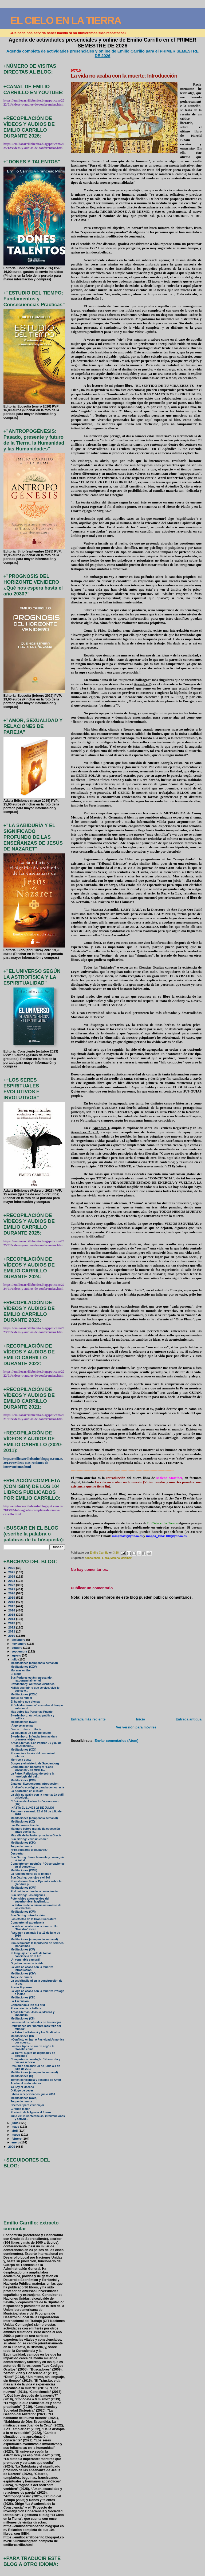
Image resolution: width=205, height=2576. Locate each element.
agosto (16, 1655)
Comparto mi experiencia (27, 1922)
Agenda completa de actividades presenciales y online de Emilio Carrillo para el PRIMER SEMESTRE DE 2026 (102, 53)
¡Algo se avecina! (22, 1725)
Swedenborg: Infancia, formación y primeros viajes (34, 1738)
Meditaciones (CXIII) (24, 1721)
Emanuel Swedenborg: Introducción (34, 1783)
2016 (12, 1610)
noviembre (19, 1643)
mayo (15, 2126)
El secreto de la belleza (26, 2008)
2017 (12, 1606)
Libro (105, 1558)
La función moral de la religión (31, 1873)
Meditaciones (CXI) (23, 1780)
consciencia (93, 1558)
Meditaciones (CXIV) (24, 1694)
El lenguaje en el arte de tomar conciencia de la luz (31, 1955)
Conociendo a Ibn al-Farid (28, 2004)
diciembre (18, 1639)
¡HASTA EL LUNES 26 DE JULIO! (32, 1807)
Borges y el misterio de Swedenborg (35, 1763)
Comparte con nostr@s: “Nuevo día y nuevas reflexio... (35, 2061)
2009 (12, 2146)
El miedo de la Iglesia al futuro (31, 2112)
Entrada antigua (189, 1719)
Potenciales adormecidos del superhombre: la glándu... (30, 1900)
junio (15, 2123)
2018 (12, 1601)
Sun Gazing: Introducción (28, 1915)
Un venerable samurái (25, 1959)
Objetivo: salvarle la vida (27, 1963)
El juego (16, 1673)
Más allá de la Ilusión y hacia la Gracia (36, 1835)
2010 (12, 1635)
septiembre (19, 1651)
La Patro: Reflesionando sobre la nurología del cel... (32, 1775)
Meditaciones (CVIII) (24, 1870)
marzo (16, 2134)
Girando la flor (20, 2108)
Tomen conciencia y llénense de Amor (36, 2079)
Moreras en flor (21, 1670)
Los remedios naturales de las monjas (36, 2022)
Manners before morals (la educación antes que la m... (35, 1830)
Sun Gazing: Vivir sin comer (29, 1839)
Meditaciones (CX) (23, 1821)
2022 (12, 1585)
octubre (17, 1647)
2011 (12, 1631)
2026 (12, 1568)
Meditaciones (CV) (23, 1949)
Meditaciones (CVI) (23, 1911)
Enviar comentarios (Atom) (116, 1741)
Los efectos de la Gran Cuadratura (33, 1919)
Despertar (17, 1853)
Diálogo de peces (22, 2090)
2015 (12, 1614)
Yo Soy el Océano (22, 2087)
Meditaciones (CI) (22, 2036)
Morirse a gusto (21, 1759)
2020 (12, 1593)
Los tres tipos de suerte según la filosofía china (32, 2048)
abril (14, 2130)
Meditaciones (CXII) (24, 1749)
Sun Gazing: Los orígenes (28, 1895)
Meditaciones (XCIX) (24, 2098)
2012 (12, 1627)
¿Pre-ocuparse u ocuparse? (29, 1849)
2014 (12, 1618)
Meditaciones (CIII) (23, 1997)
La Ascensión (20, 2001)
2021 (12, 1589)
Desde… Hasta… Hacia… (27, 1729)
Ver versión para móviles (136, 1727)
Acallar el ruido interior (26, 2083)
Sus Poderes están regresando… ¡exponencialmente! (32, 1679)
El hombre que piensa (25, 1701)
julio (14, 1659)
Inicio (140, 1719)
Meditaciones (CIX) (23, 1842)
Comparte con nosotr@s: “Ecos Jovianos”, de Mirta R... (32, 1768)
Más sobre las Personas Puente (32, 1711)
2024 (12, 1576)
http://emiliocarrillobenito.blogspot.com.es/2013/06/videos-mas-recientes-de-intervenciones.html (33, 1463)
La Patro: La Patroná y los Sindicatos (35, 2032)
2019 (12, 1597)
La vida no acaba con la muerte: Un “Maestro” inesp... (34, 1928)
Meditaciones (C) (22, 2076)
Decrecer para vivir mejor (27, 2105)
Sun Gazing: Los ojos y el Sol (30, 1877)
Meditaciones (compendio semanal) (34, 1663)
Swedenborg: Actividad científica (32, 1684)
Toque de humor (21, 1697)
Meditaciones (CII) (23, 2018)
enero (15, 2142)
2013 (12, 1623)
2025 (12, 1572)
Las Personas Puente (25, 1825)
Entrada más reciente (88, 1719)
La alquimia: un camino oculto (31, 1732)
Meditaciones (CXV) (24, 1666)
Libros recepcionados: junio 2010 (33, 2094)
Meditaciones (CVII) (24, 1887)
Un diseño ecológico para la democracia (37, 1787)
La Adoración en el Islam (27, 1790)
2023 (12, 1580)
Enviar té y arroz (21, 1987)
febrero (16, 2138)
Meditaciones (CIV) (23, 1973)
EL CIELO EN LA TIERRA (65, 20)
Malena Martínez (121, 1558)
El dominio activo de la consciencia (34, 1891)
